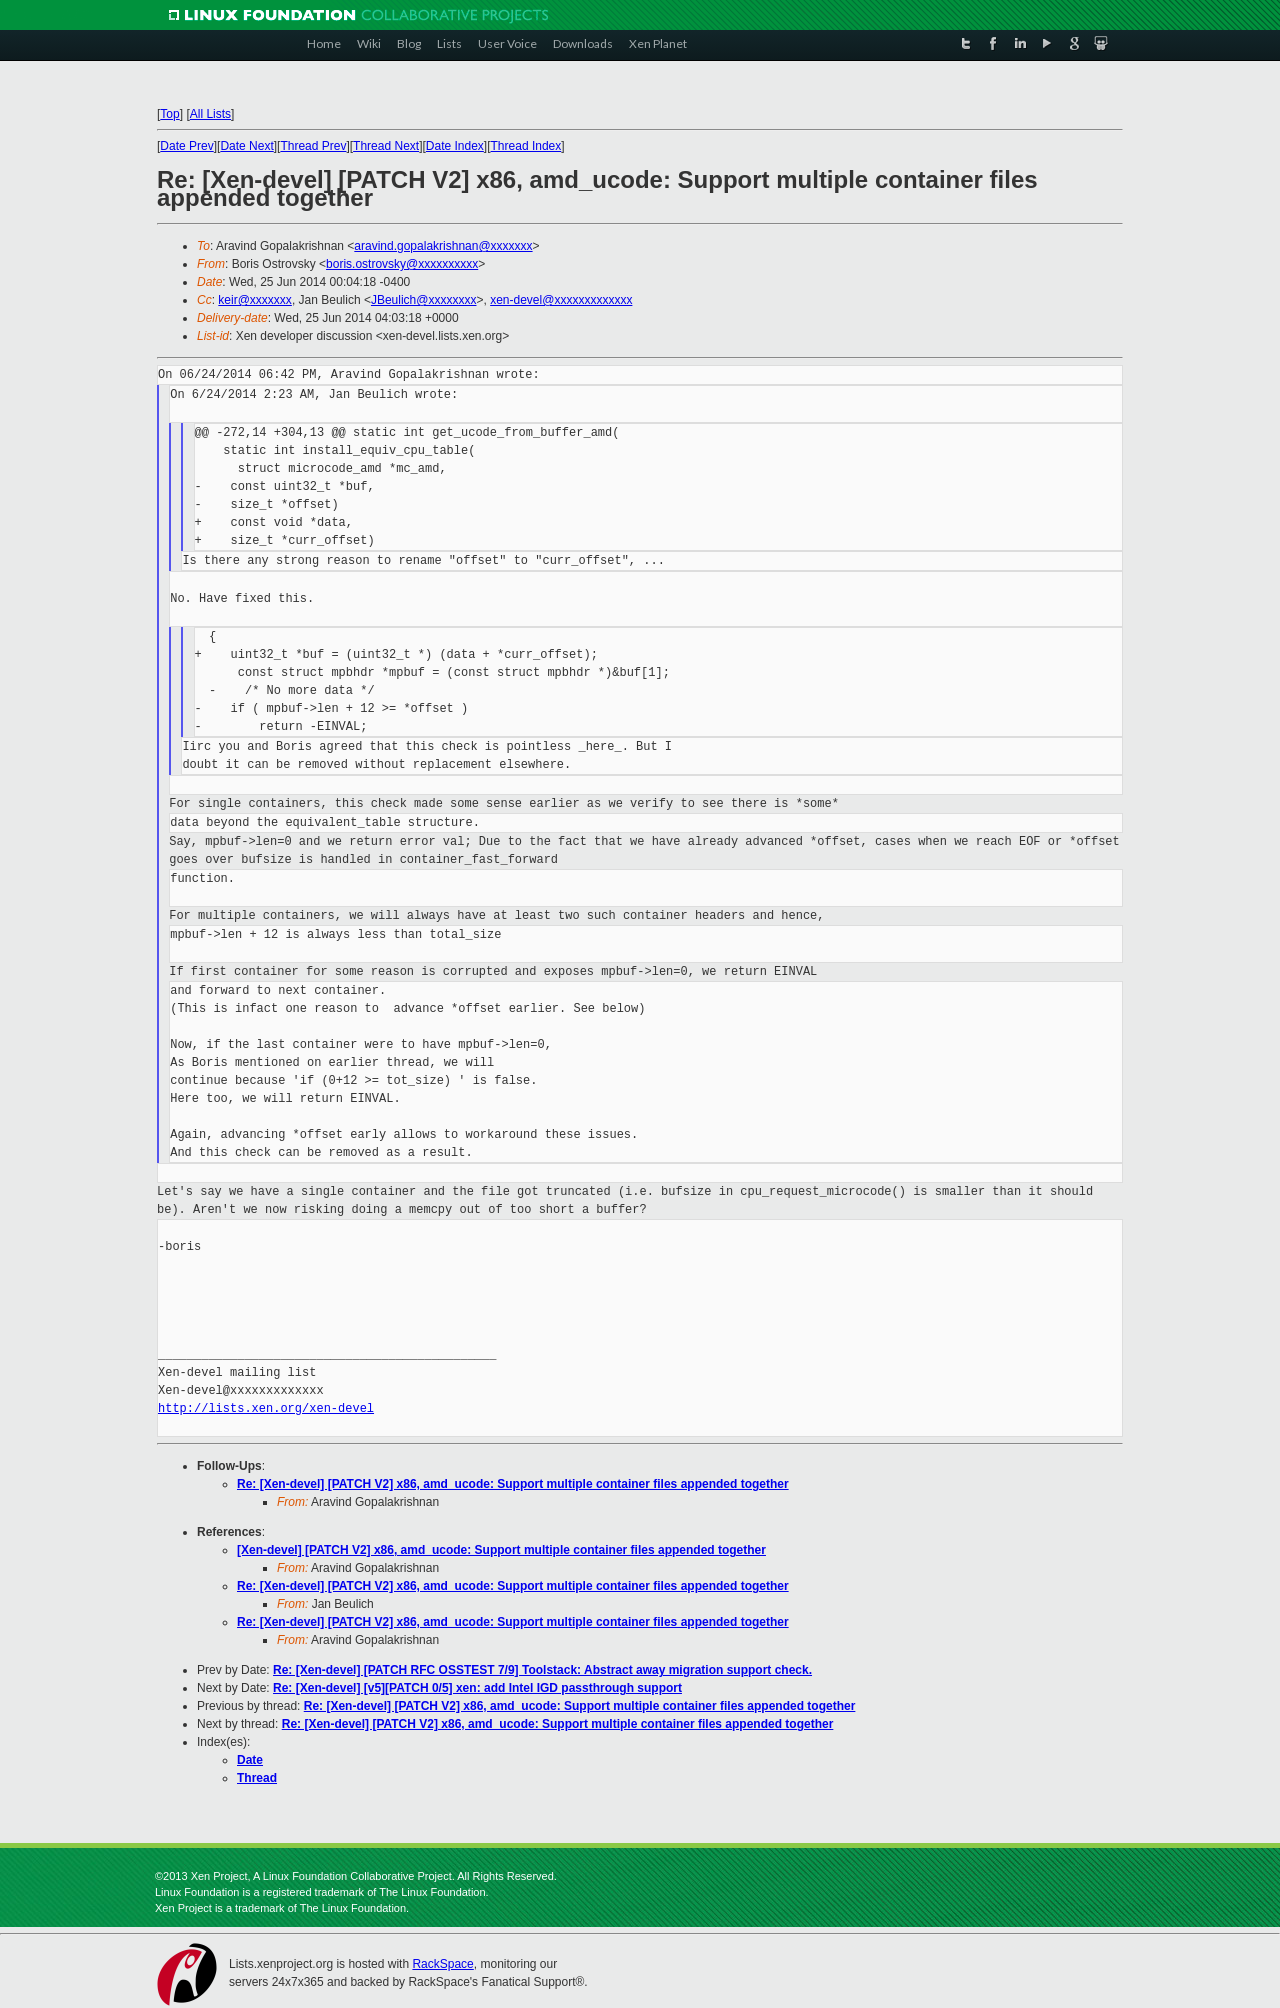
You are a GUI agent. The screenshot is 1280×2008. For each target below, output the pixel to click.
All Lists (210, 114)
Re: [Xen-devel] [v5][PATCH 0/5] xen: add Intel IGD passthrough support (477, 1688)
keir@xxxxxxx (255, 300)
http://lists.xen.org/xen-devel (266, 1408)
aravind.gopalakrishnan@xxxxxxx (443, 246)
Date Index (455, 146)
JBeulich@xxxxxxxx (424, 300)
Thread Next (386, 146)
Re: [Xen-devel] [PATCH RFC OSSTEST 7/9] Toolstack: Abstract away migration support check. (542, 1670)
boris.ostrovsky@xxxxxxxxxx (402, 264)
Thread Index (526, 146)
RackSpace (442, 1964)
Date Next (246, 146)
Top (169, 114)
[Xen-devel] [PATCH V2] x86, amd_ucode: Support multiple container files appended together (501, 1550)
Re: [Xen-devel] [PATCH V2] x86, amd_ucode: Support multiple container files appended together (513, 1484)
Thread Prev (313, 146)
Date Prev (186, 146)
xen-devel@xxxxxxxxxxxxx (561, 300)
